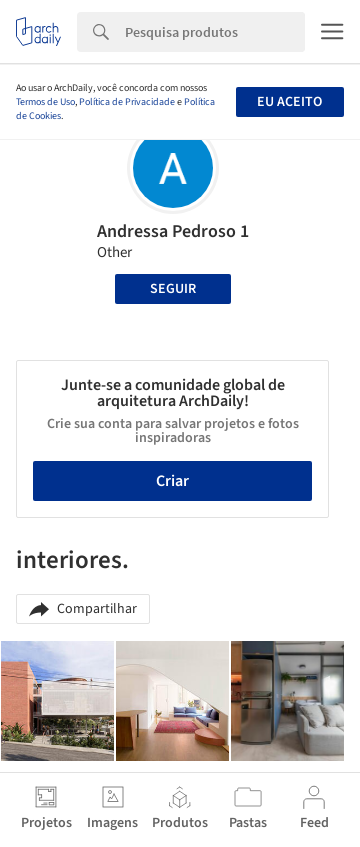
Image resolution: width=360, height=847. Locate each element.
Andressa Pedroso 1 (173, 231)
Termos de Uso (45, 102)
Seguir (173, 289)
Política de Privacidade (127, 102)
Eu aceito (289, 102)
